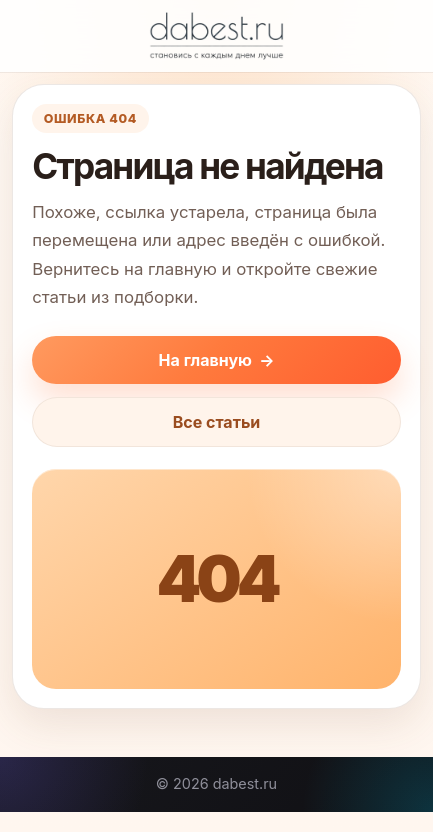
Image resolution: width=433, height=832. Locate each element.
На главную (217, 360)
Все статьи (217, 422)
